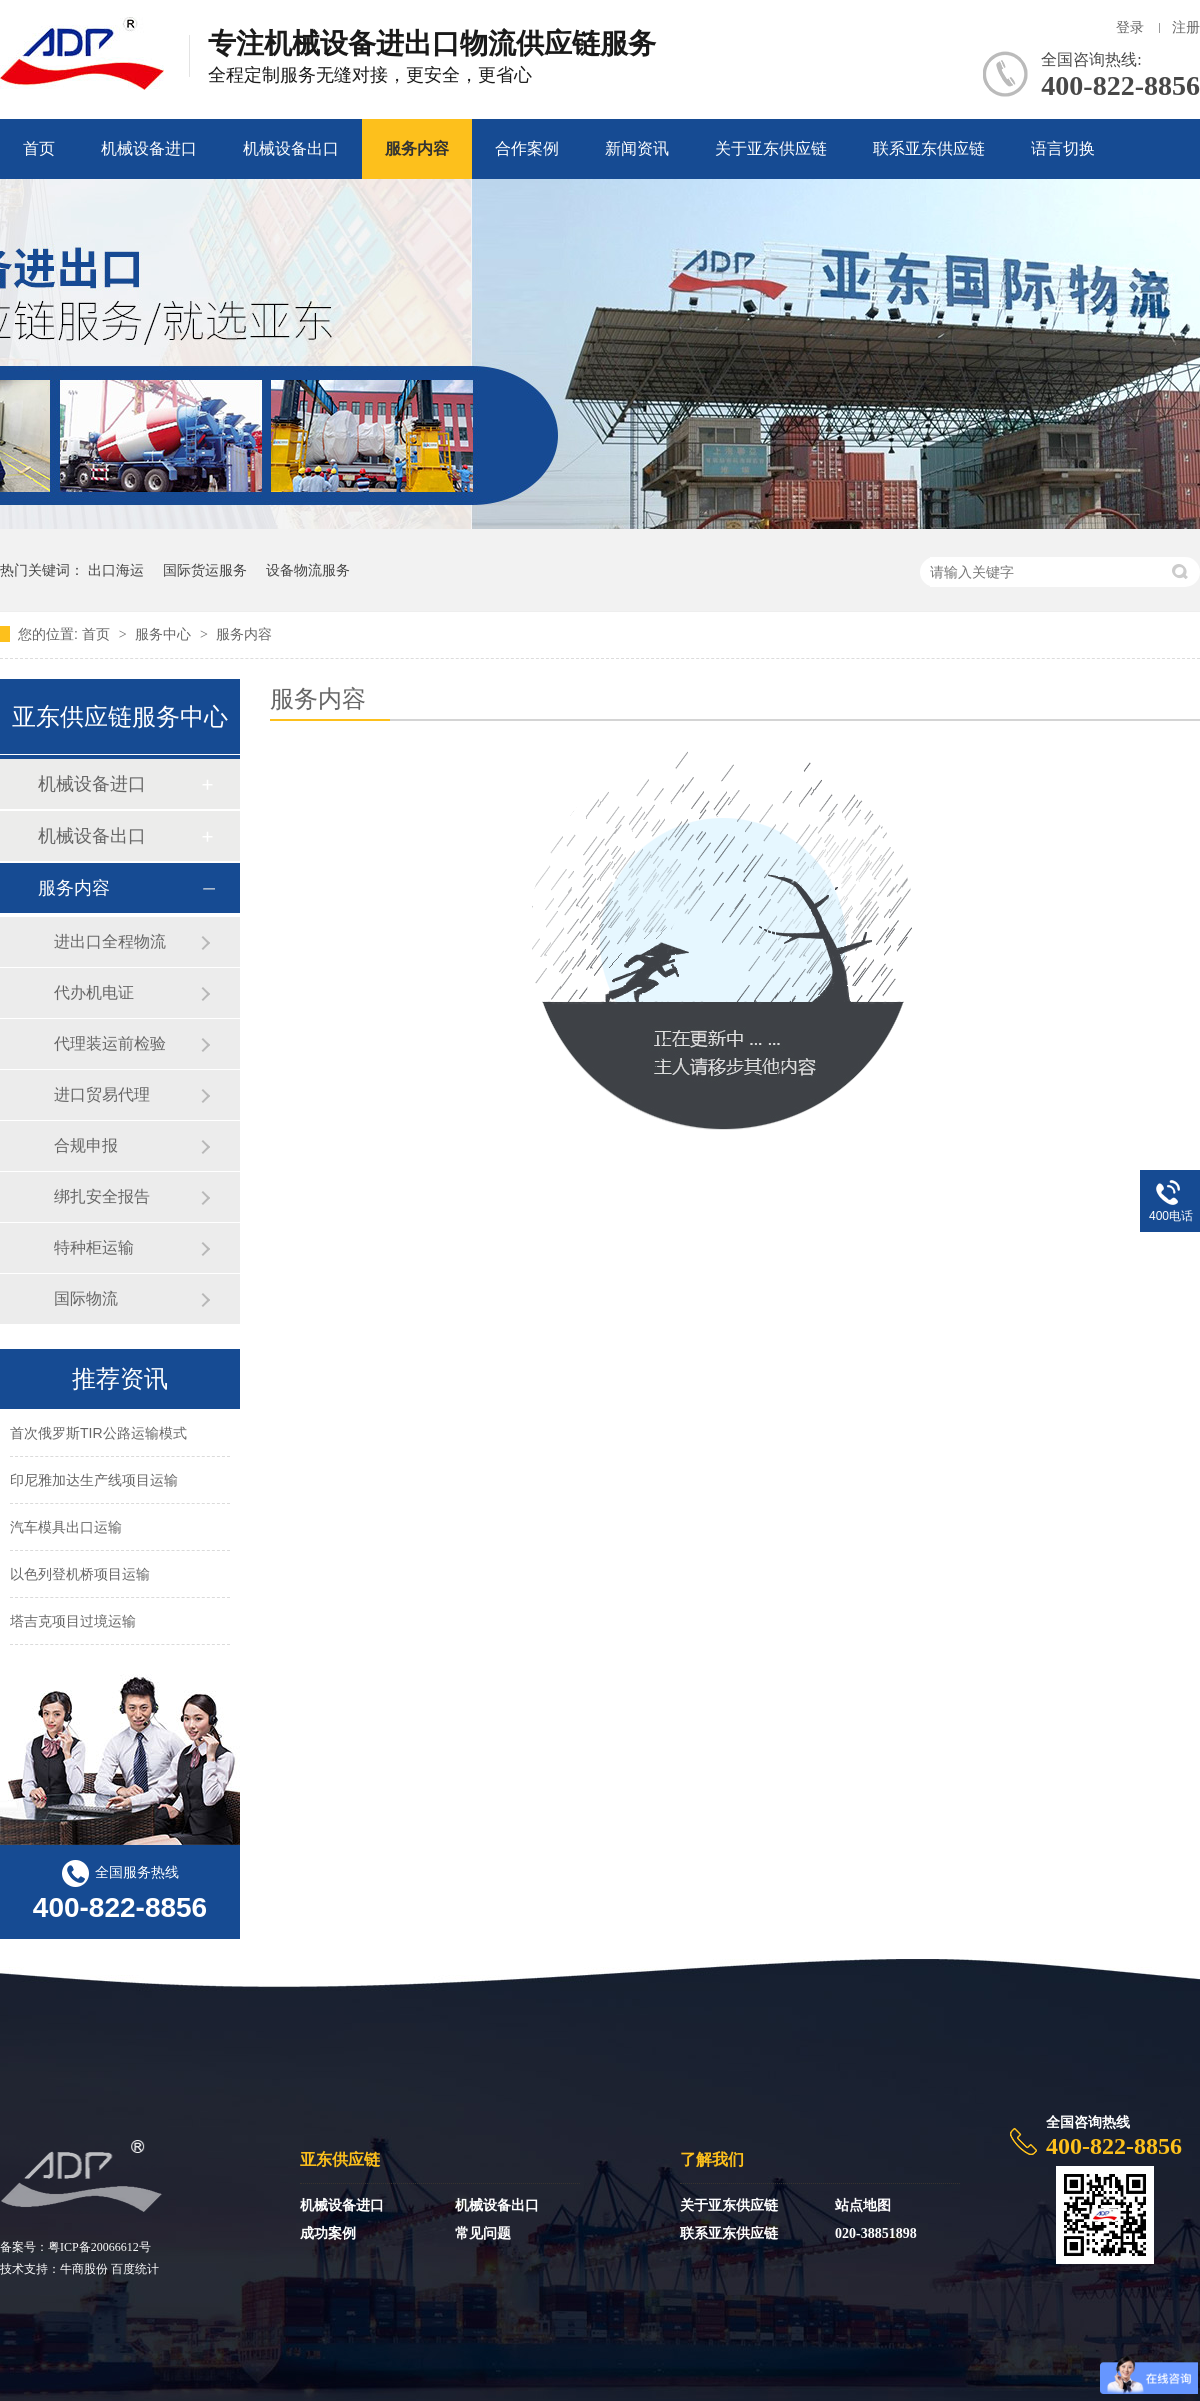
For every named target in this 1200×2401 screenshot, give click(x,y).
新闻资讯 (637, 148)
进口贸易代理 (102, 1094)
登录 (1130, 27)
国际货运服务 (205, 570)
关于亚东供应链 (771, 148)
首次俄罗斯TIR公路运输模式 (98, 1435)
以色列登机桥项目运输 (80, 1576)
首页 (39, 148)
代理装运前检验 (110, 1043)
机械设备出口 (291, 148)
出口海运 (116, 570)
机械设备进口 (149, 148)
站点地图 (863, 2205)
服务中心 (165, 634)
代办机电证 (94, 992)
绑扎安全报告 (102, 1196)
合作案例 (527, 148)
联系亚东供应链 (929, 148)
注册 (1186, 27)
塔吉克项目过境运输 (73, 1623)
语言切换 (1063, 148)
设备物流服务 (308, 570)
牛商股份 (84, 2269)
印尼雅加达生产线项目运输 (94, 1482)
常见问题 (483, 2233)
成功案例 (328, 2233)
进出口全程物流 (110, 941)
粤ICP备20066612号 (99, 2247)
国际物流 (86, 1298)
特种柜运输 (94, 1247)
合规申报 (86, 1145)
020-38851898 (876, 2233)
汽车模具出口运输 (66, 1529)
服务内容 (417, 148)
